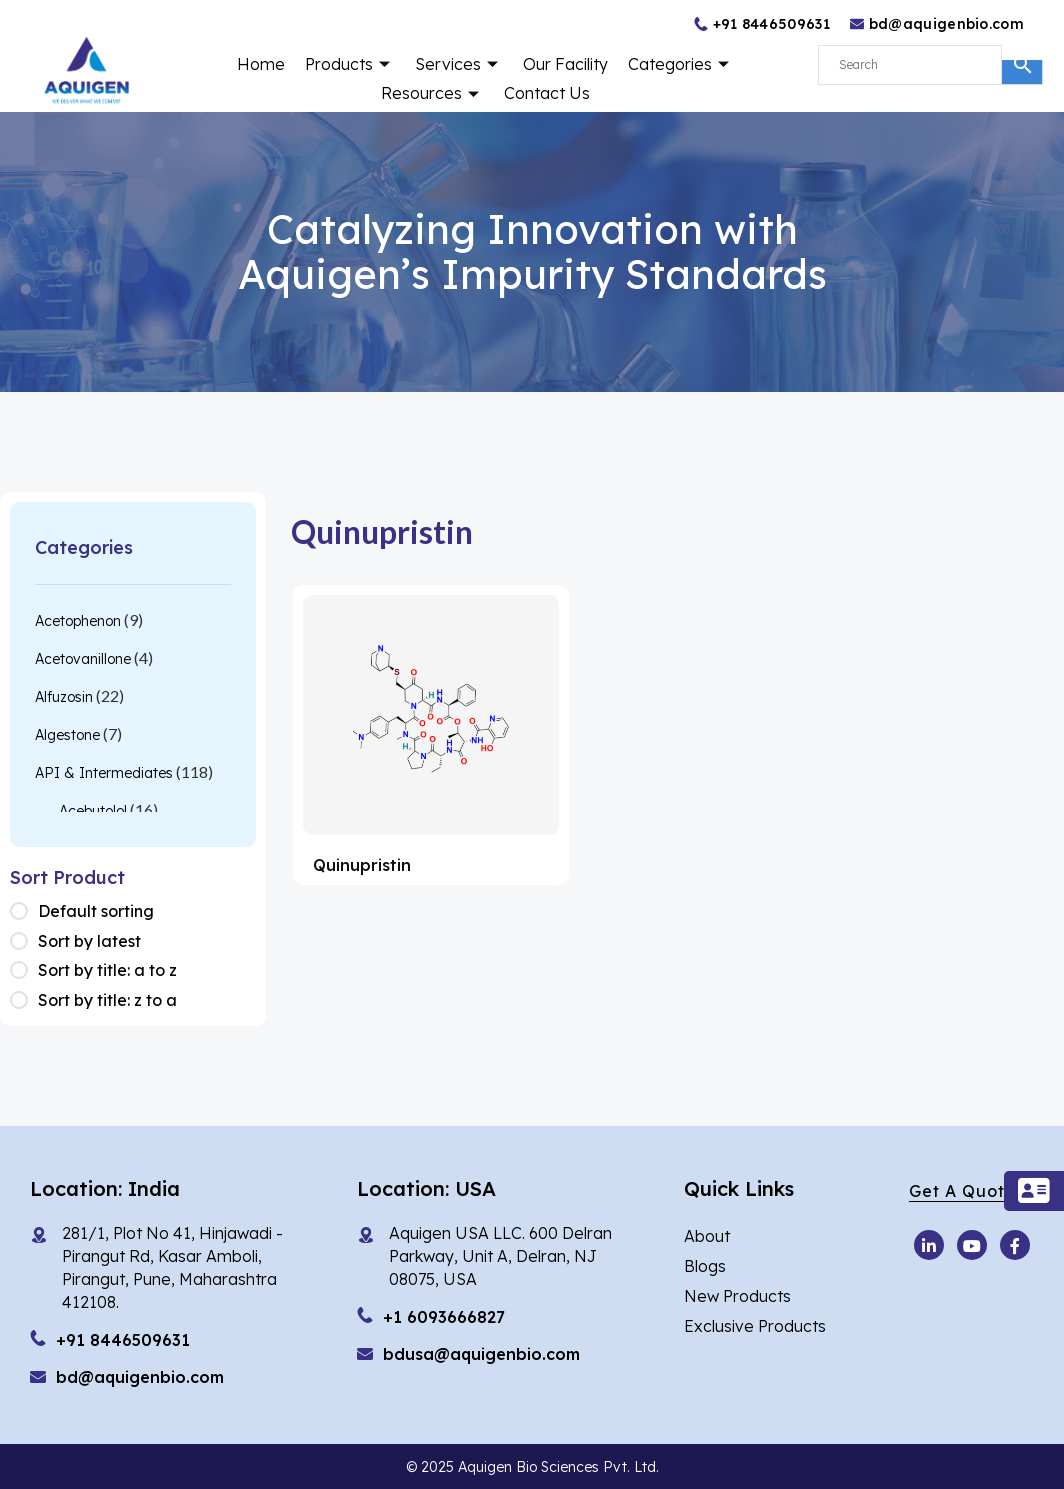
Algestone (67, 735)
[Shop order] (24, 912)
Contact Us (547, 93)
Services (459, 64)
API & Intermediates (104, 773)
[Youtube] (929, 1245)
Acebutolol (93, 811)
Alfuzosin (64, 697)
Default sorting (96, 911)
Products (350, 64)
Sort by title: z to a (107, 1000)
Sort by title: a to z (107, 970)
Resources (432, 93)
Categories (681, 64)
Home (261, 64)
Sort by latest (89, 941)
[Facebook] (1015, 1245)
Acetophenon (78, 621)
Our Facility (565, 64)
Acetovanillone (83, 659)
